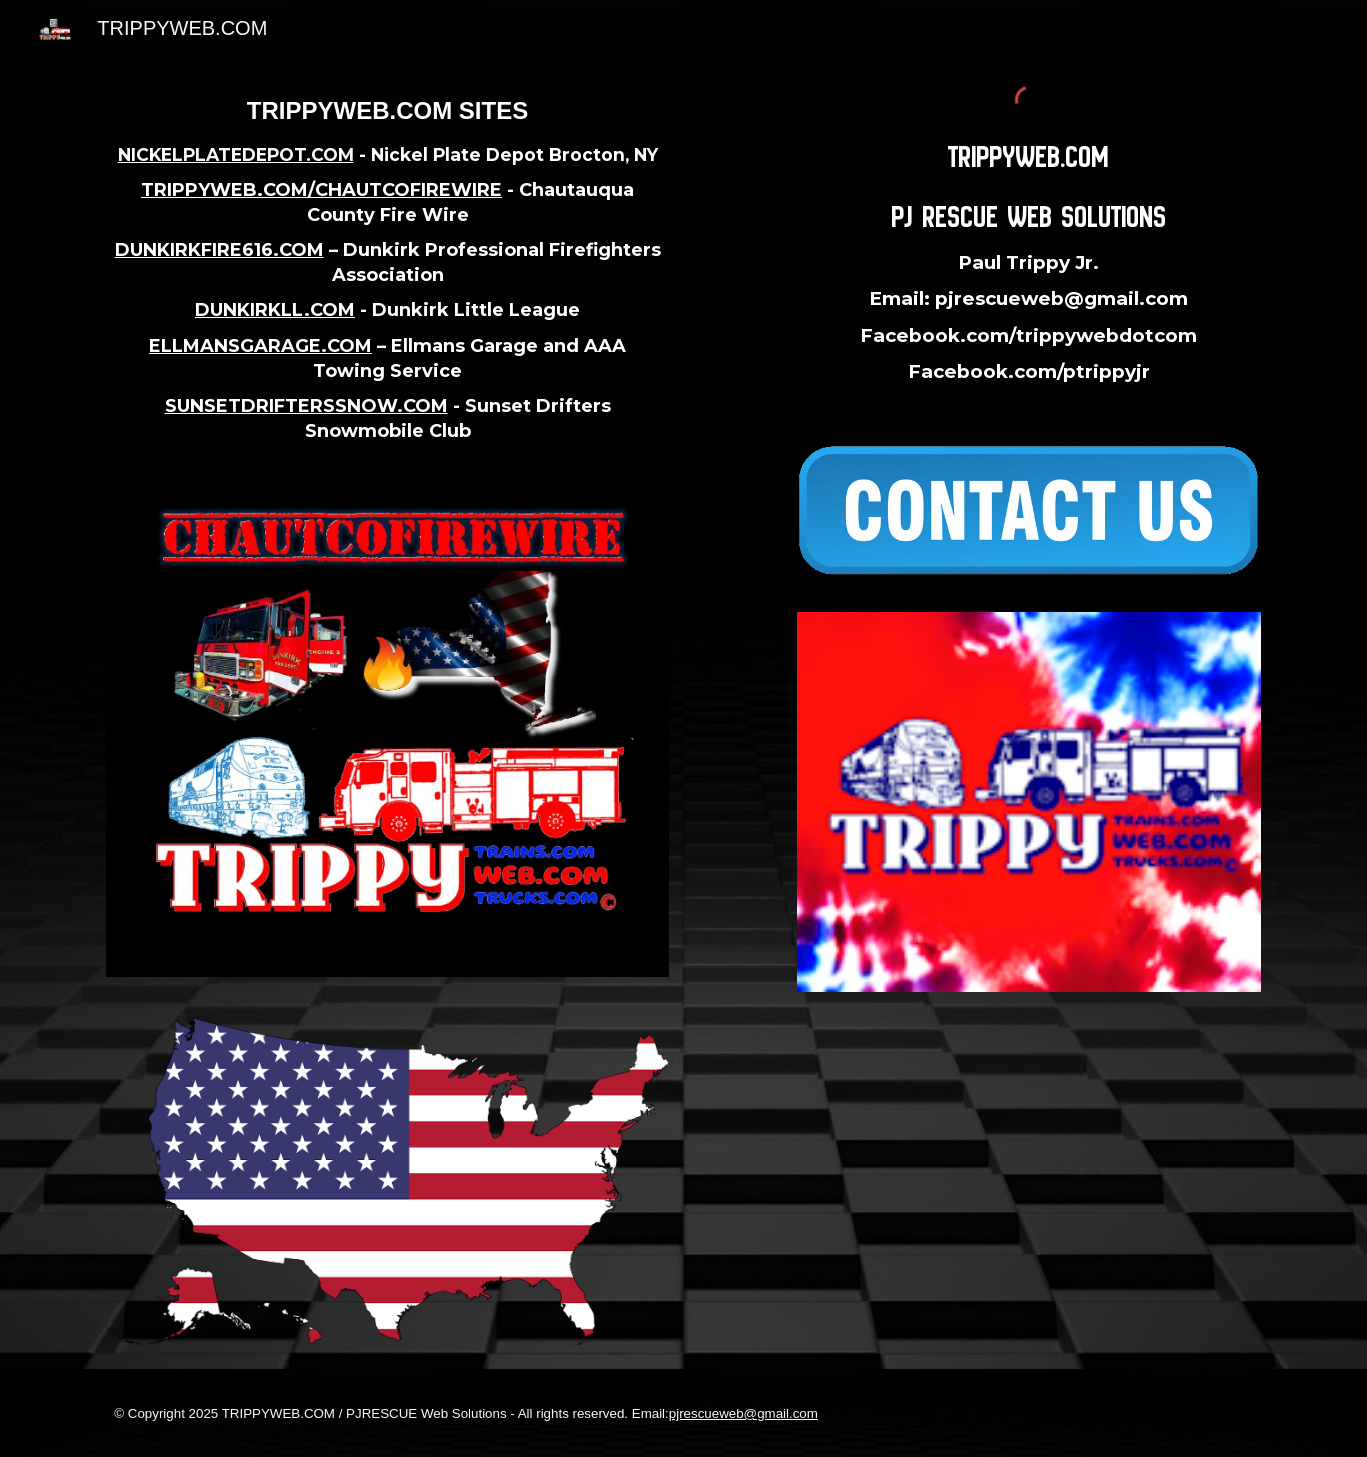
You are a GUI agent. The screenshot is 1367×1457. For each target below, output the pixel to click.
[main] (387, 269)
